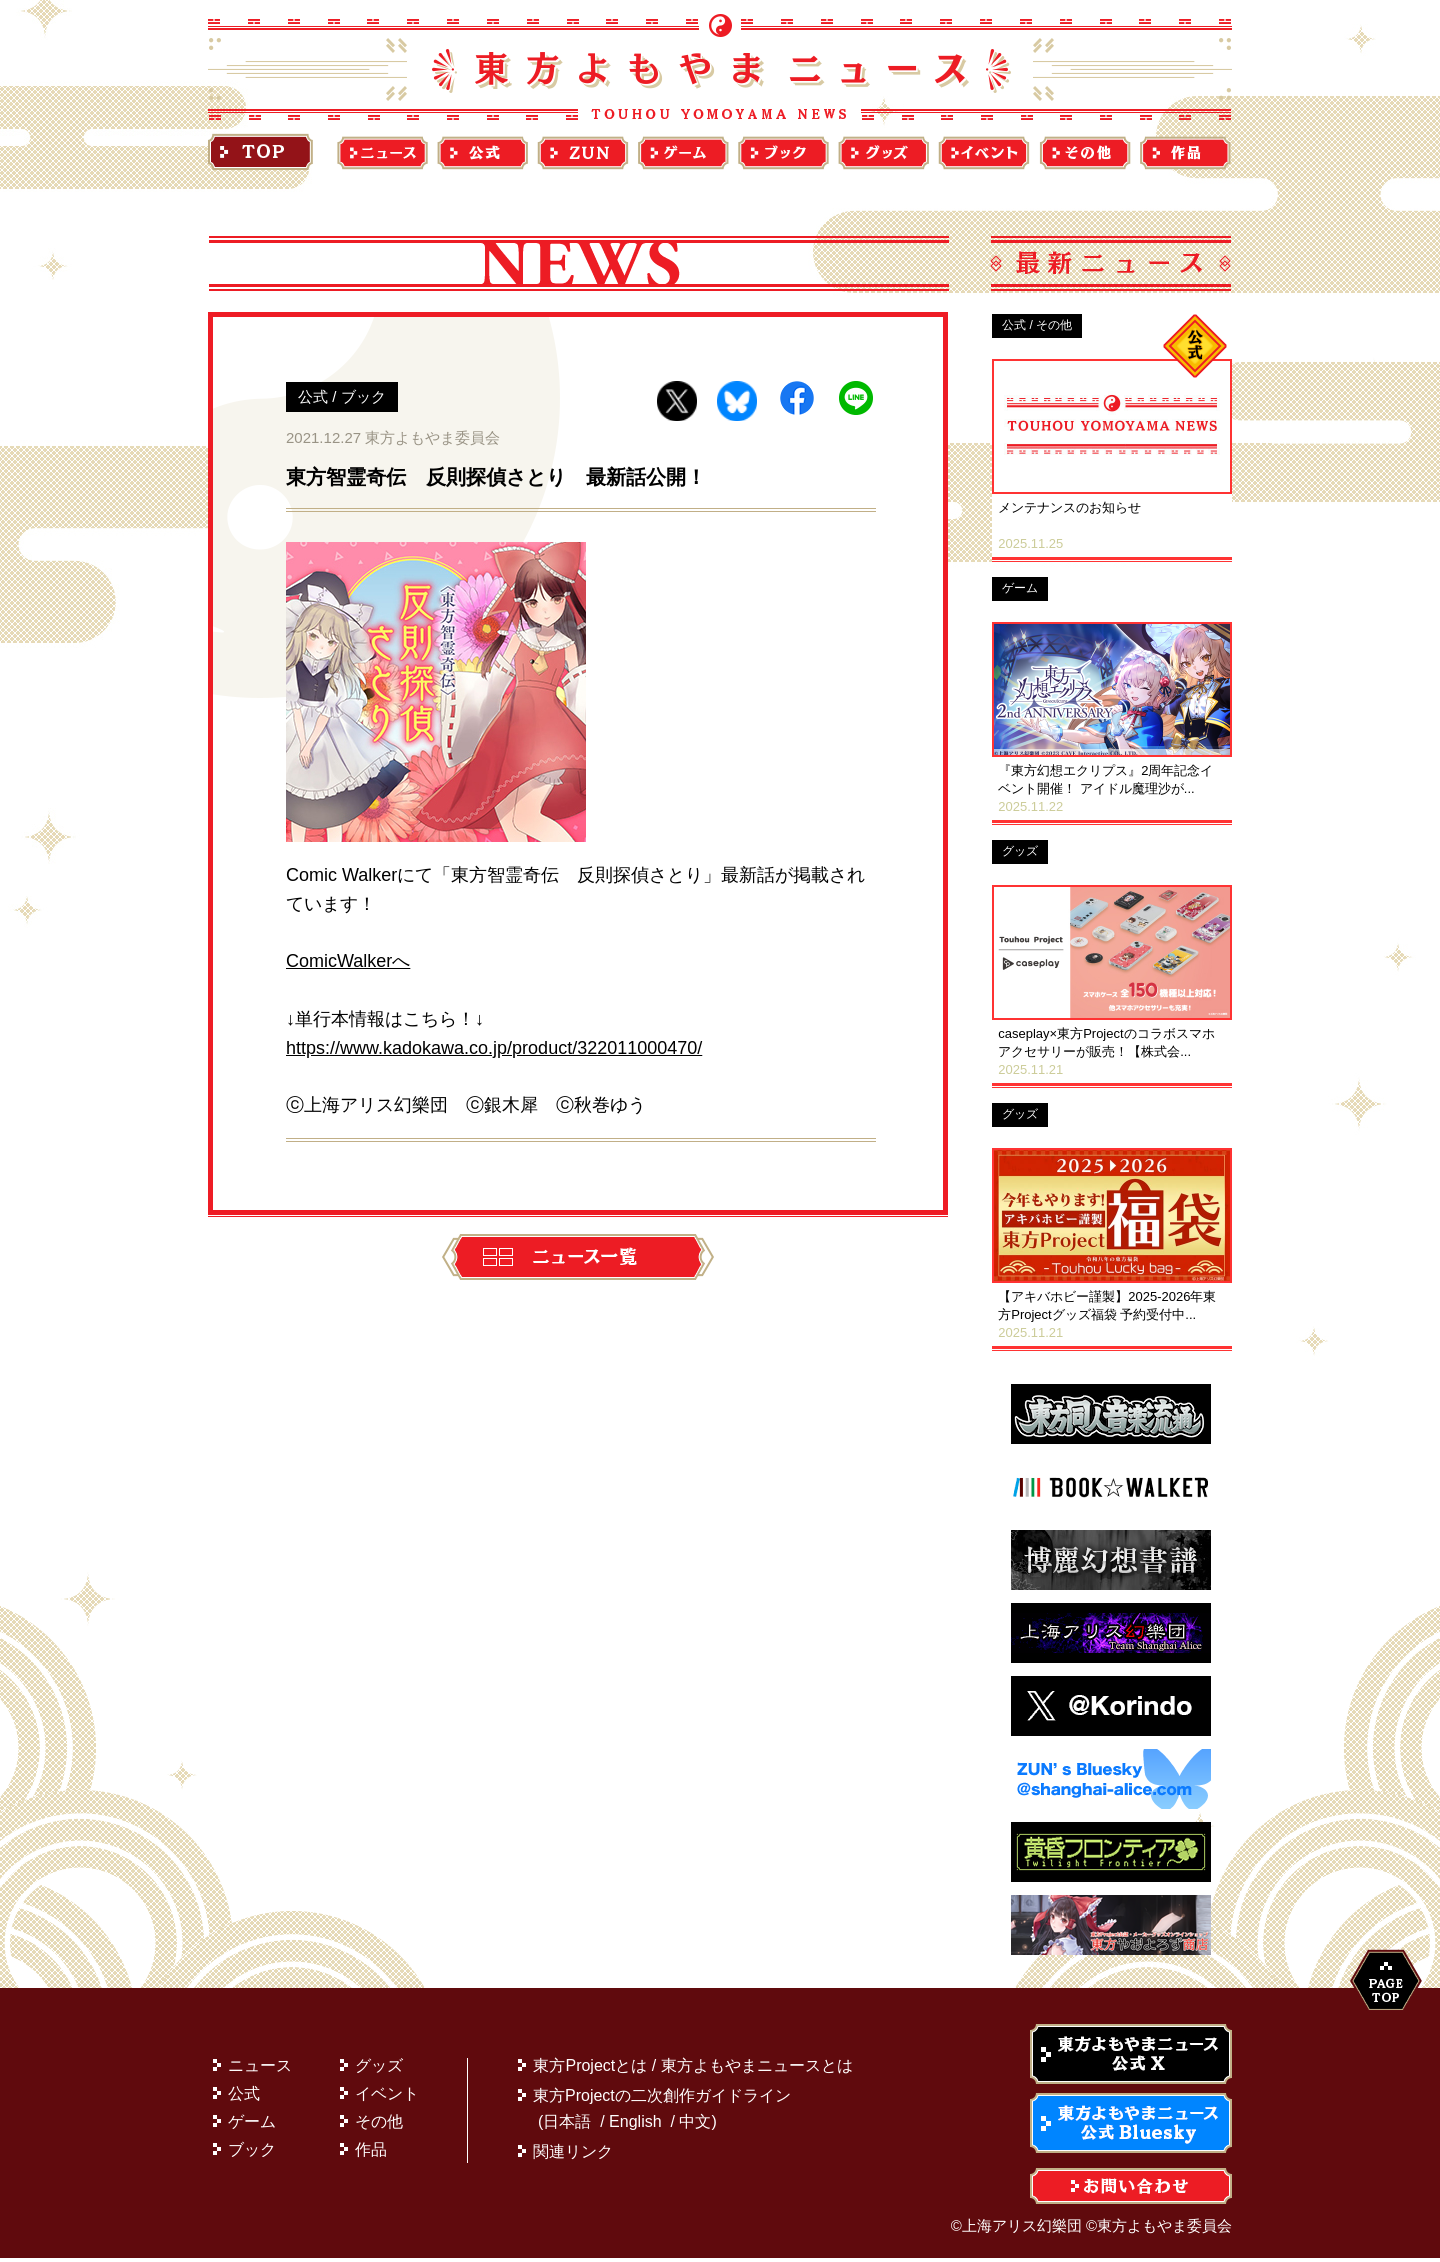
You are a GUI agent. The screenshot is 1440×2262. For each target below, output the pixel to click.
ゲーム (252, 2125)
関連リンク (573, 2155)
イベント (387, 2097)
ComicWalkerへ (348, 961)
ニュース (260, 2069)
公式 (244, 2097)
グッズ (379, 2069)
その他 (379, 2125)
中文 (695, 2125)
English (635, 2125)
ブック (252, 2153)
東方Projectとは (590, 2069)
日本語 (567, 2125)
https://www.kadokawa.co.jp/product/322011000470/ (494, 1048)
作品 (371, 2153)
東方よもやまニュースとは (757, 2069)
